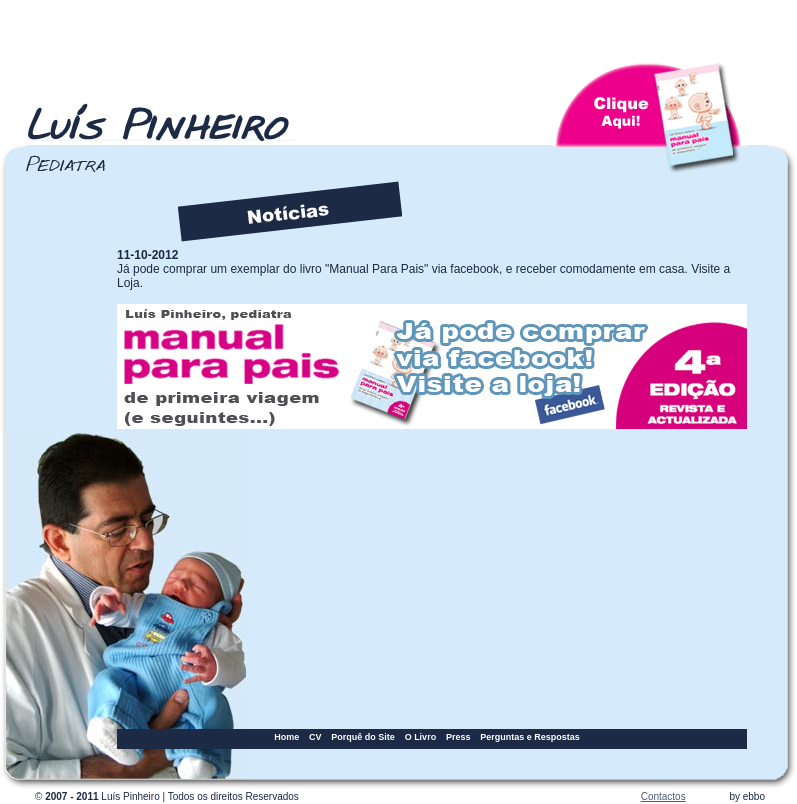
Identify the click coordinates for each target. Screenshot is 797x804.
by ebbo (747, 796)
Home (286, 737)
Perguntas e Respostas (530, 737)
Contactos (663, 796)
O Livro (421, 737)
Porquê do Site (363, 737)
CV (315, 737)
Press (458, 737)
